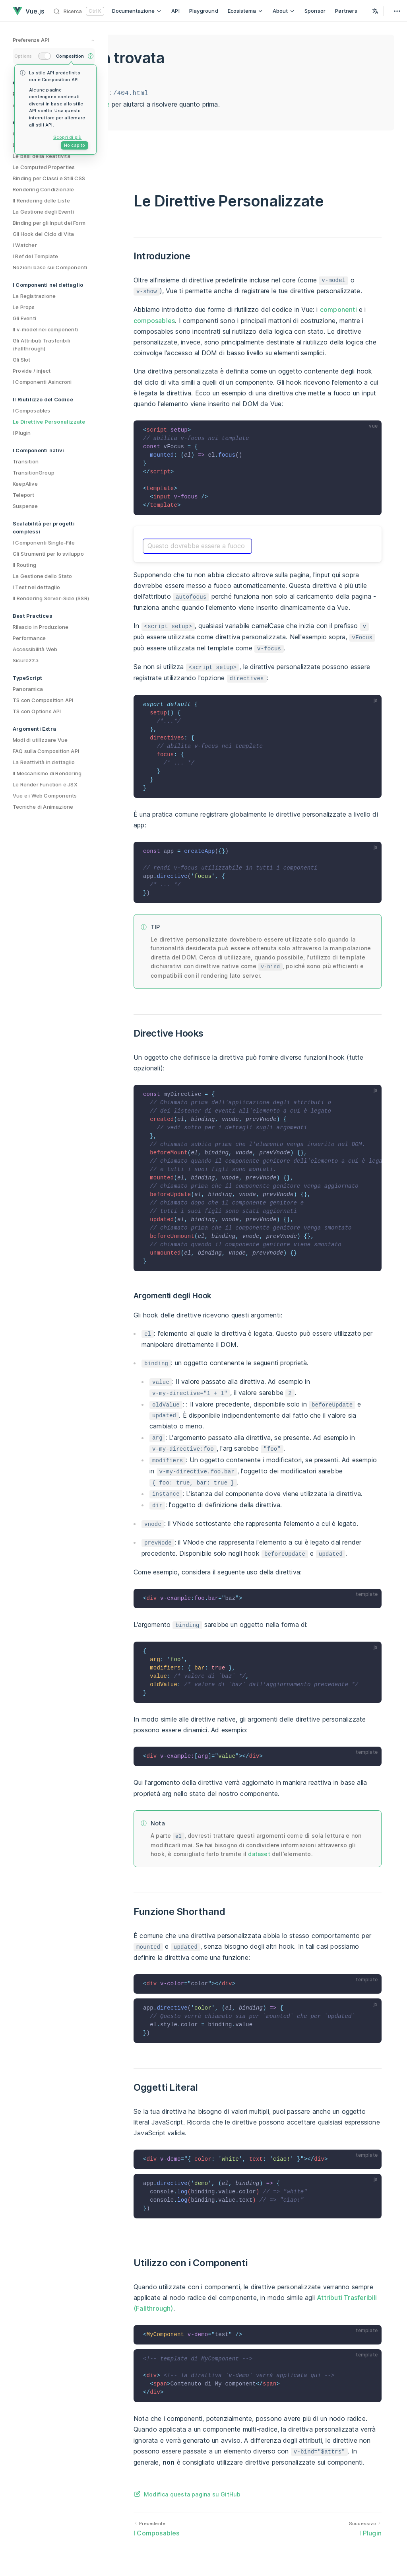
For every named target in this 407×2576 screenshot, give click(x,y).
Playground (203, 11)
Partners (346, 11)
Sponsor (315, 11)
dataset (259, 1853)
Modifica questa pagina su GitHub (192, 2494)
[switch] (44, 56)
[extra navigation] (397, 11)
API (175, 11)
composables (154, 321)
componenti (338, 309)
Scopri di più (67, 137)
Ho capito (74, 145)
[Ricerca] (78, 11)
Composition (70, 56)
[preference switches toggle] (54, 40)
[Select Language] (375, 11)
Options (23, 56)
